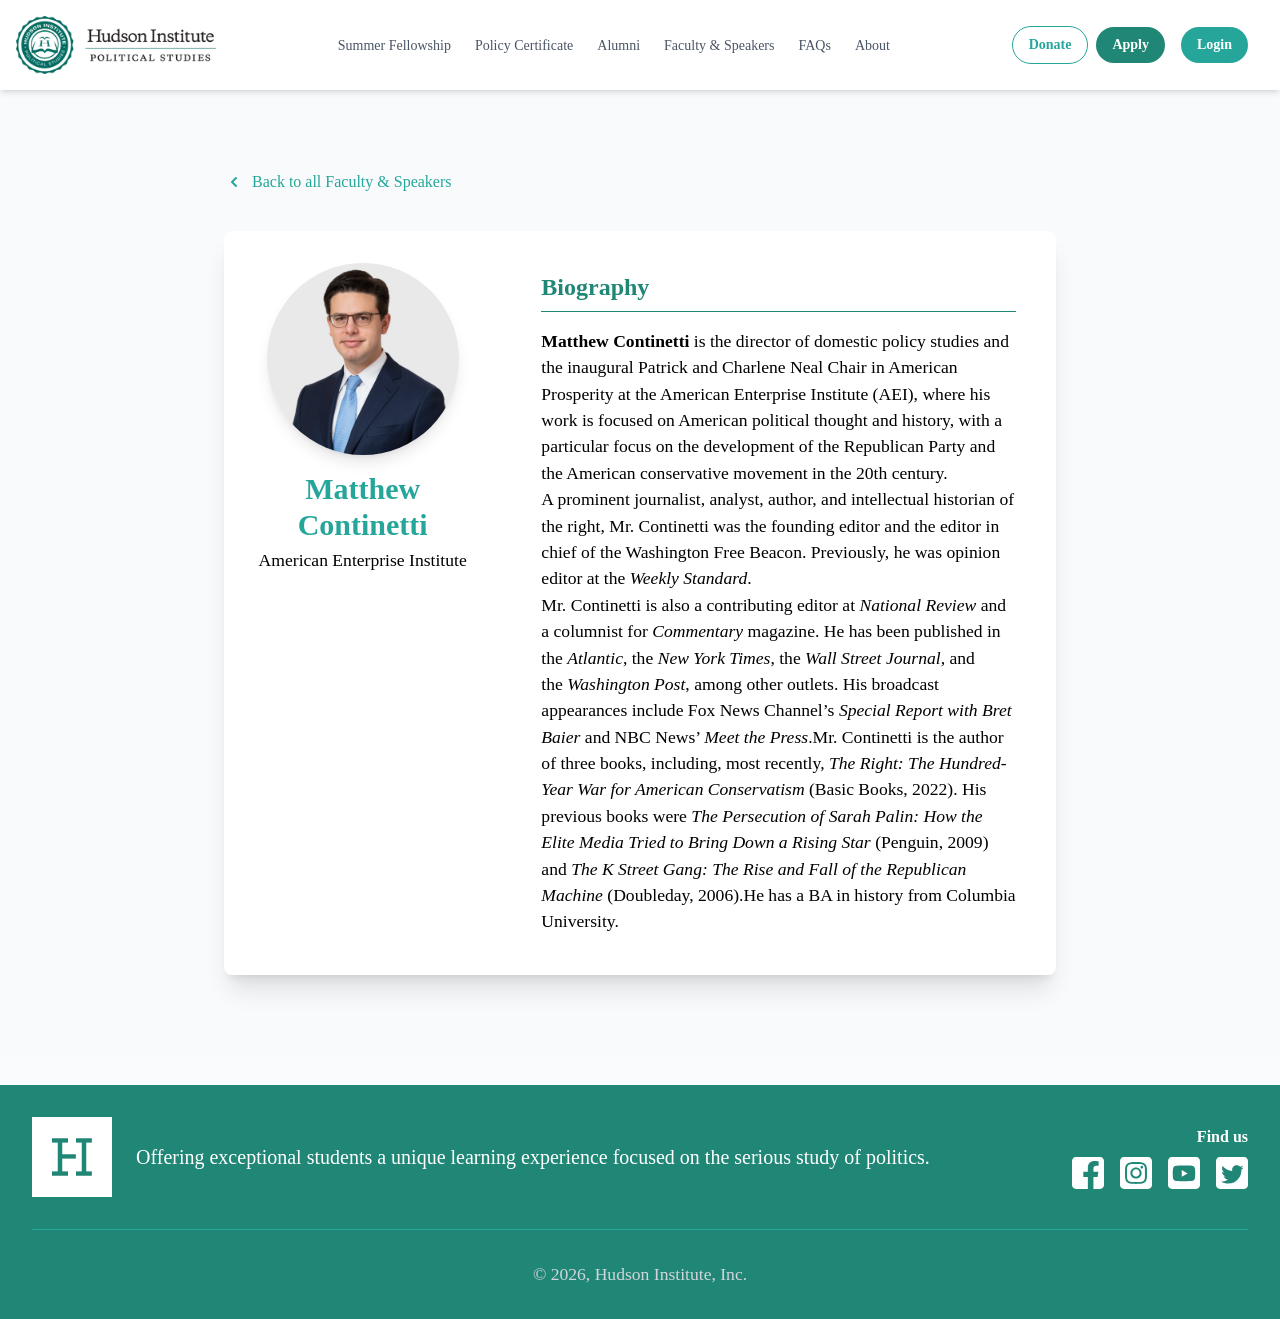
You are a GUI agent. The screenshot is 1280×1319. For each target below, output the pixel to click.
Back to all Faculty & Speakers (338, 182)
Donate (1050, 44)
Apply (1130, 44)
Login (1214, 44)
